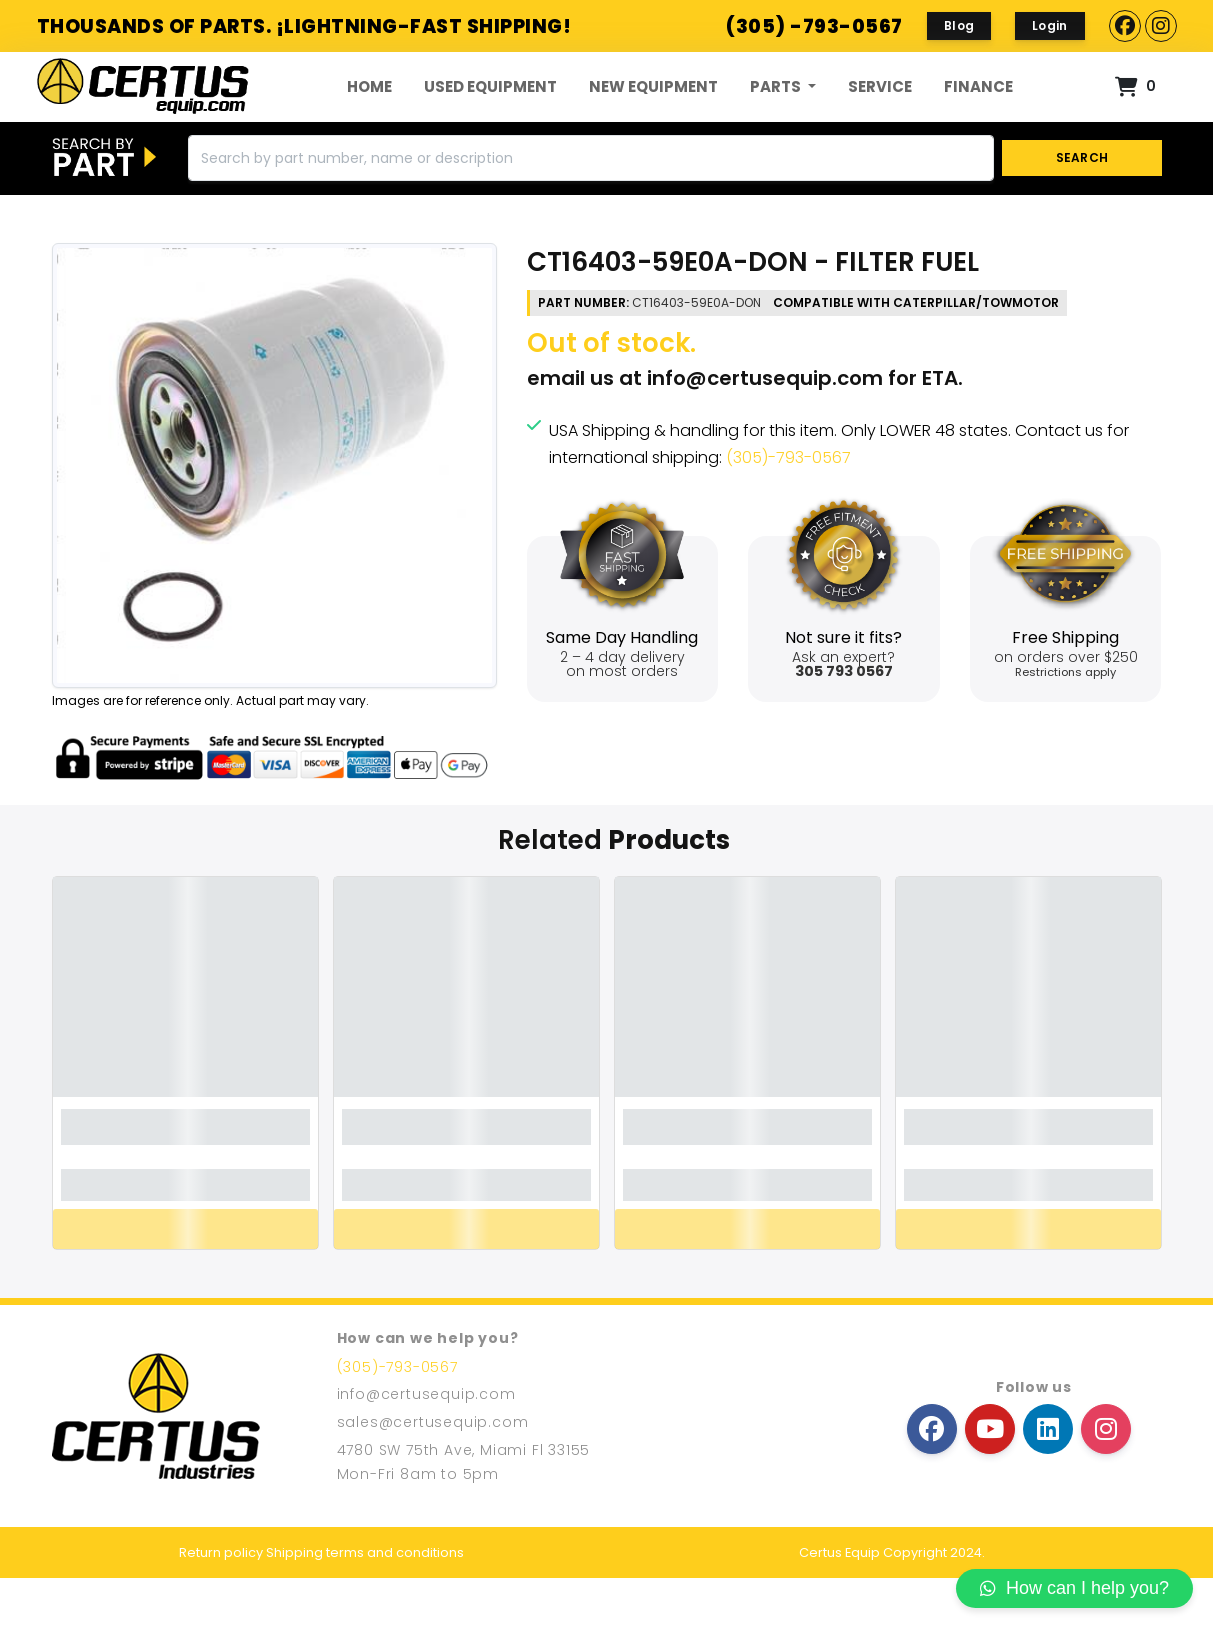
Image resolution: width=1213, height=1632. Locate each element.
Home (369, 113)
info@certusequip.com (765, 433)
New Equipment (653, 113)
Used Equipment (490, 113)
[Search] (591, 213)
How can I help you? (1074, 1588)
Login (1050, 25)
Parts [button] (777, 113)
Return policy (221, 1606)
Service (880, 113)
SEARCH (1081, 212)
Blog (959, 25)
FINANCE (978, 113)
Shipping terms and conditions (365, 1606)
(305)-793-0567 (788, 512)
